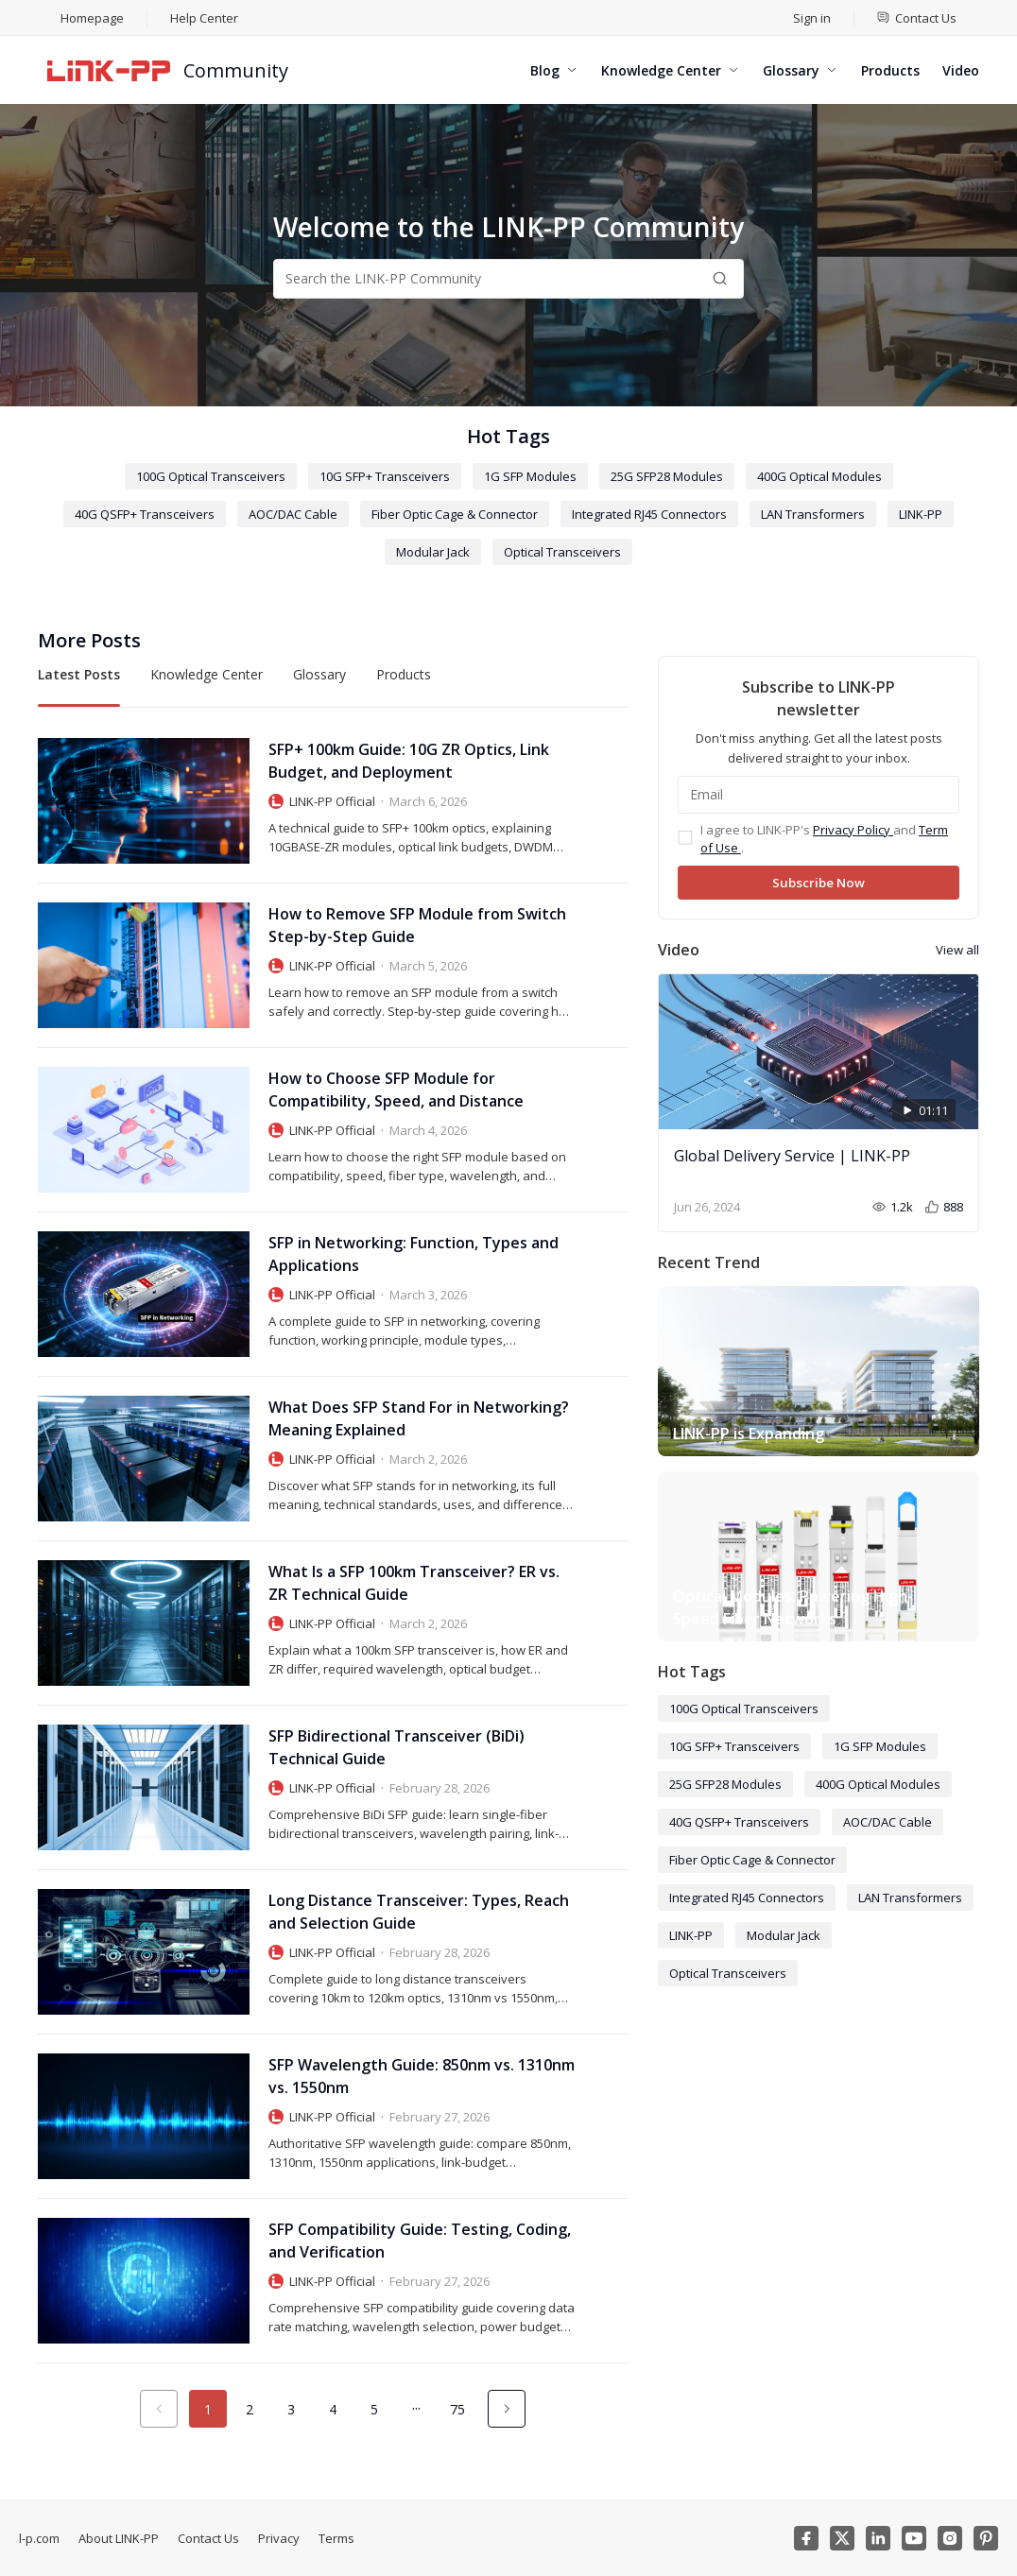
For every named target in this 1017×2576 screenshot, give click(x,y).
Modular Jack (433, 551)
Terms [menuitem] (336, 2538)
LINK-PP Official (332, 801)
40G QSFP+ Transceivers (145, 514)
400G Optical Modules (819, 476)
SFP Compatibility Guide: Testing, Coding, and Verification (419, 2240)
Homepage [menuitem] (92, 17)
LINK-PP (920, 514)
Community (235, 70)
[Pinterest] (986, 2538)
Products (403, 674)
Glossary (319, 674)
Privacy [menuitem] (279, 2538)
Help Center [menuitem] (204, 17)
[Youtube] (914, 2538)
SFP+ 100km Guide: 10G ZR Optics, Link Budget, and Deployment (408, 760)
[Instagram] (950, 2538)
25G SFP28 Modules (667, 476)
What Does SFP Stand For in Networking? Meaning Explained (418, 1418)
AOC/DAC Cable (293, 514)
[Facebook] (806, 2538)
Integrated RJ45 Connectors (649, 514)
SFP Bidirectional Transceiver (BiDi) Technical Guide (396, 1747)
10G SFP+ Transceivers (384, 476)
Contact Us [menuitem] (208, 2538)
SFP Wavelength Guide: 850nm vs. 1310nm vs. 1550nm (421, 2076)
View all (957, 949)
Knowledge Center (206, 674)
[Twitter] (842, 2538)
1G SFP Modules (530, 476)
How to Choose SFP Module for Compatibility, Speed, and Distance (396, 1089)
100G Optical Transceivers (210, 476)
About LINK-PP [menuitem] (118, 2538)
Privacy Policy (853, 829)
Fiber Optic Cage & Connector (454, 514)
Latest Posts (79, 674)
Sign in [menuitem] (812, 17)
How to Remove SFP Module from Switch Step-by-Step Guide (417, 925)
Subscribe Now (818, 882)
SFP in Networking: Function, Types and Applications (413, 1254)
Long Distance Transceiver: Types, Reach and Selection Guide (418, 1911)
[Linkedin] (878, 2538)
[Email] (818, 795)
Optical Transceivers (562, 551)
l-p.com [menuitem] (39, 2538)
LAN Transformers (813, 514)
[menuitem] (917, 17)
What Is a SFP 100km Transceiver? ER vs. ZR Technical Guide (414, 1583)
